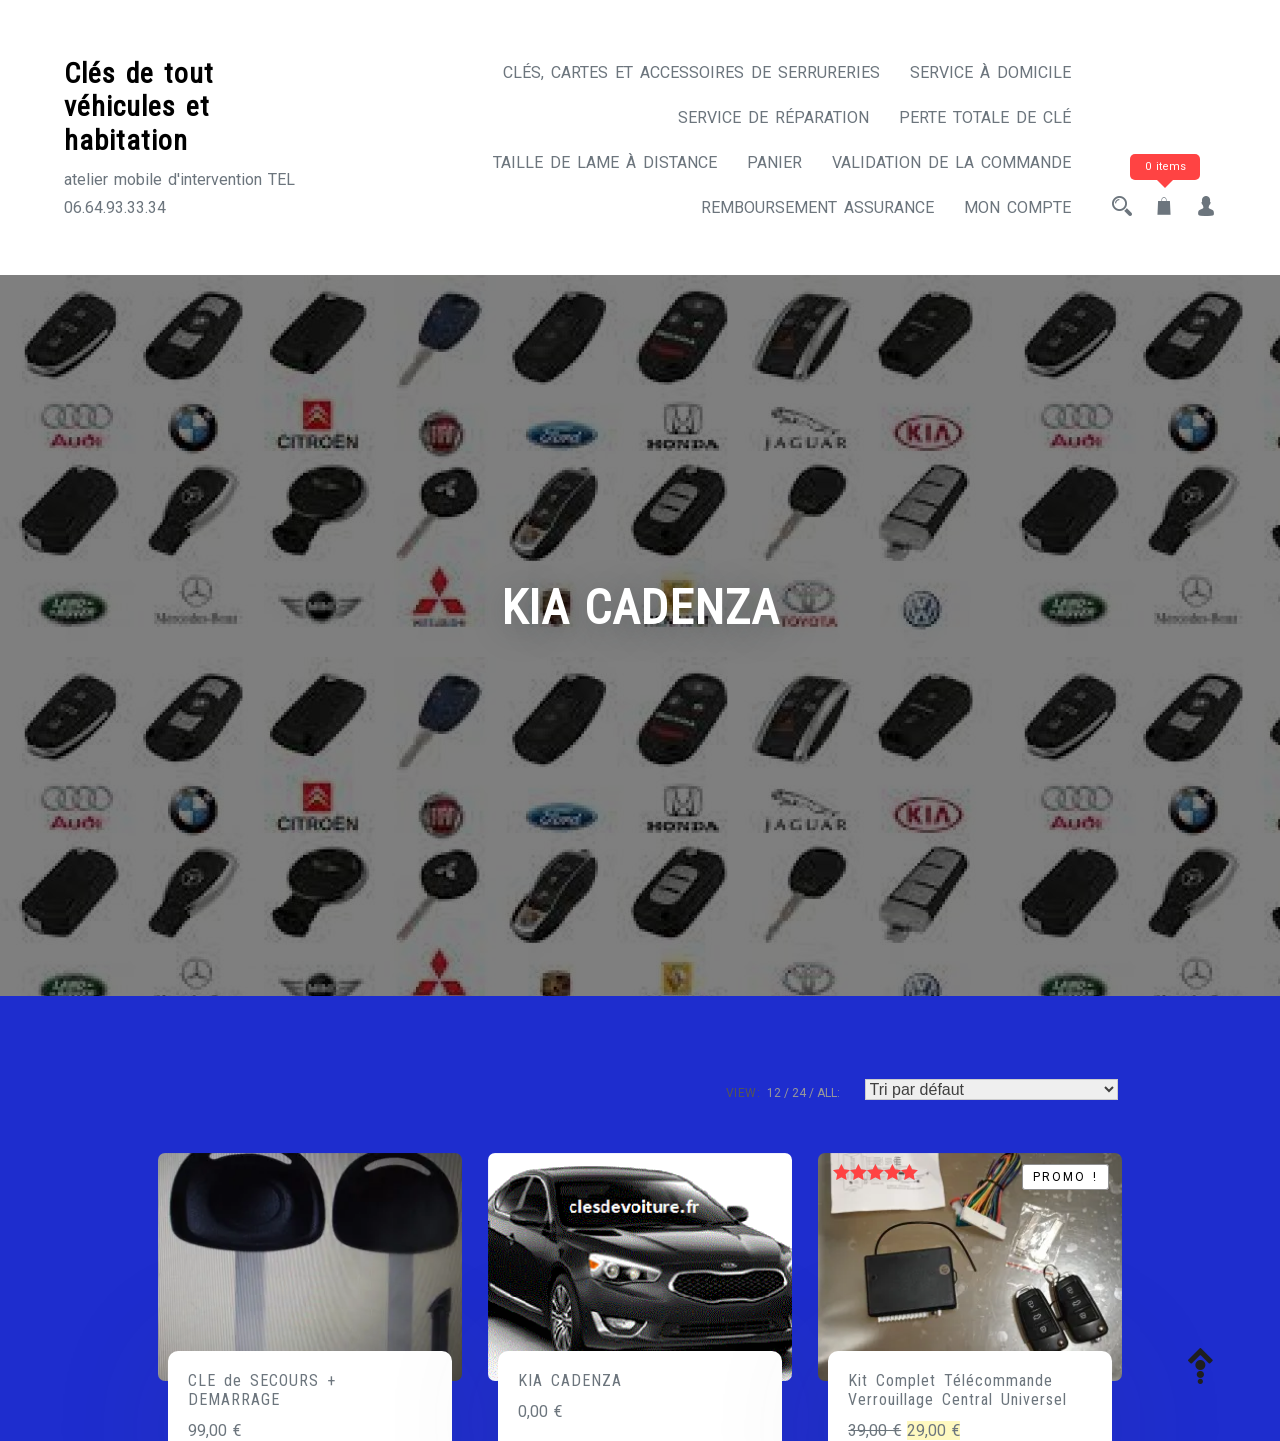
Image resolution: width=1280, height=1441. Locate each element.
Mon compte (1017, 207)
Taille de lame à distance (605, 162)
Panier (774, 162)
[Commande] (991, 1089)
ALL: (828, 1093)
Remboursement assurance (817, 207)
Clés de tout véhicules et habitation (139, 107)
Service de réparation (773, 117)
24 (799, 1093)
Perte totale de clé (985, 117)
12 (774, 1093)
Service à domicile (990, 72)
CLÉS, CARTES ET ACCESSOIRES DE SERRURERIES (691, 72)
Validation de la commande (951, 162)
